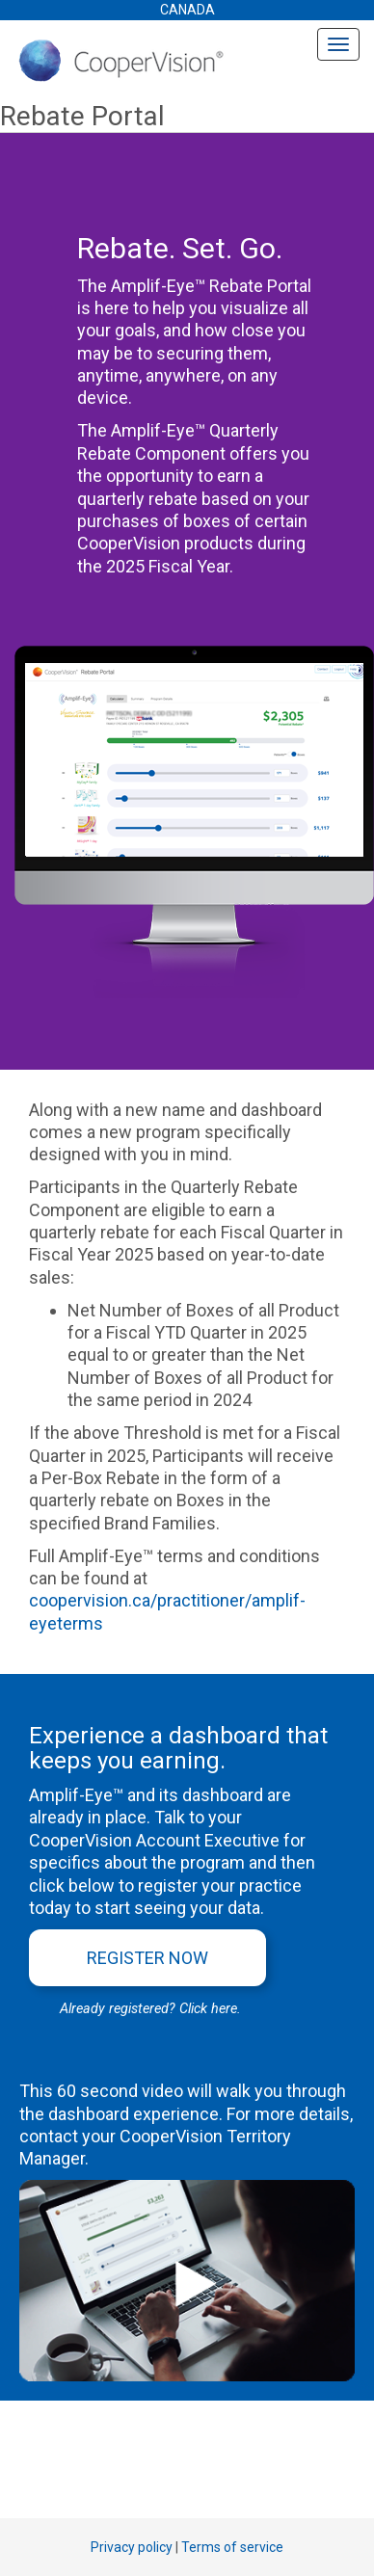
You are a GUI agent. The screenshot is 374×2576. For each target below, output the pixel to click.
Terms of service (232, 2547)
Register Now (147, 1958)
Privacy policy (132, 2547)
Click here (208, 2009)
